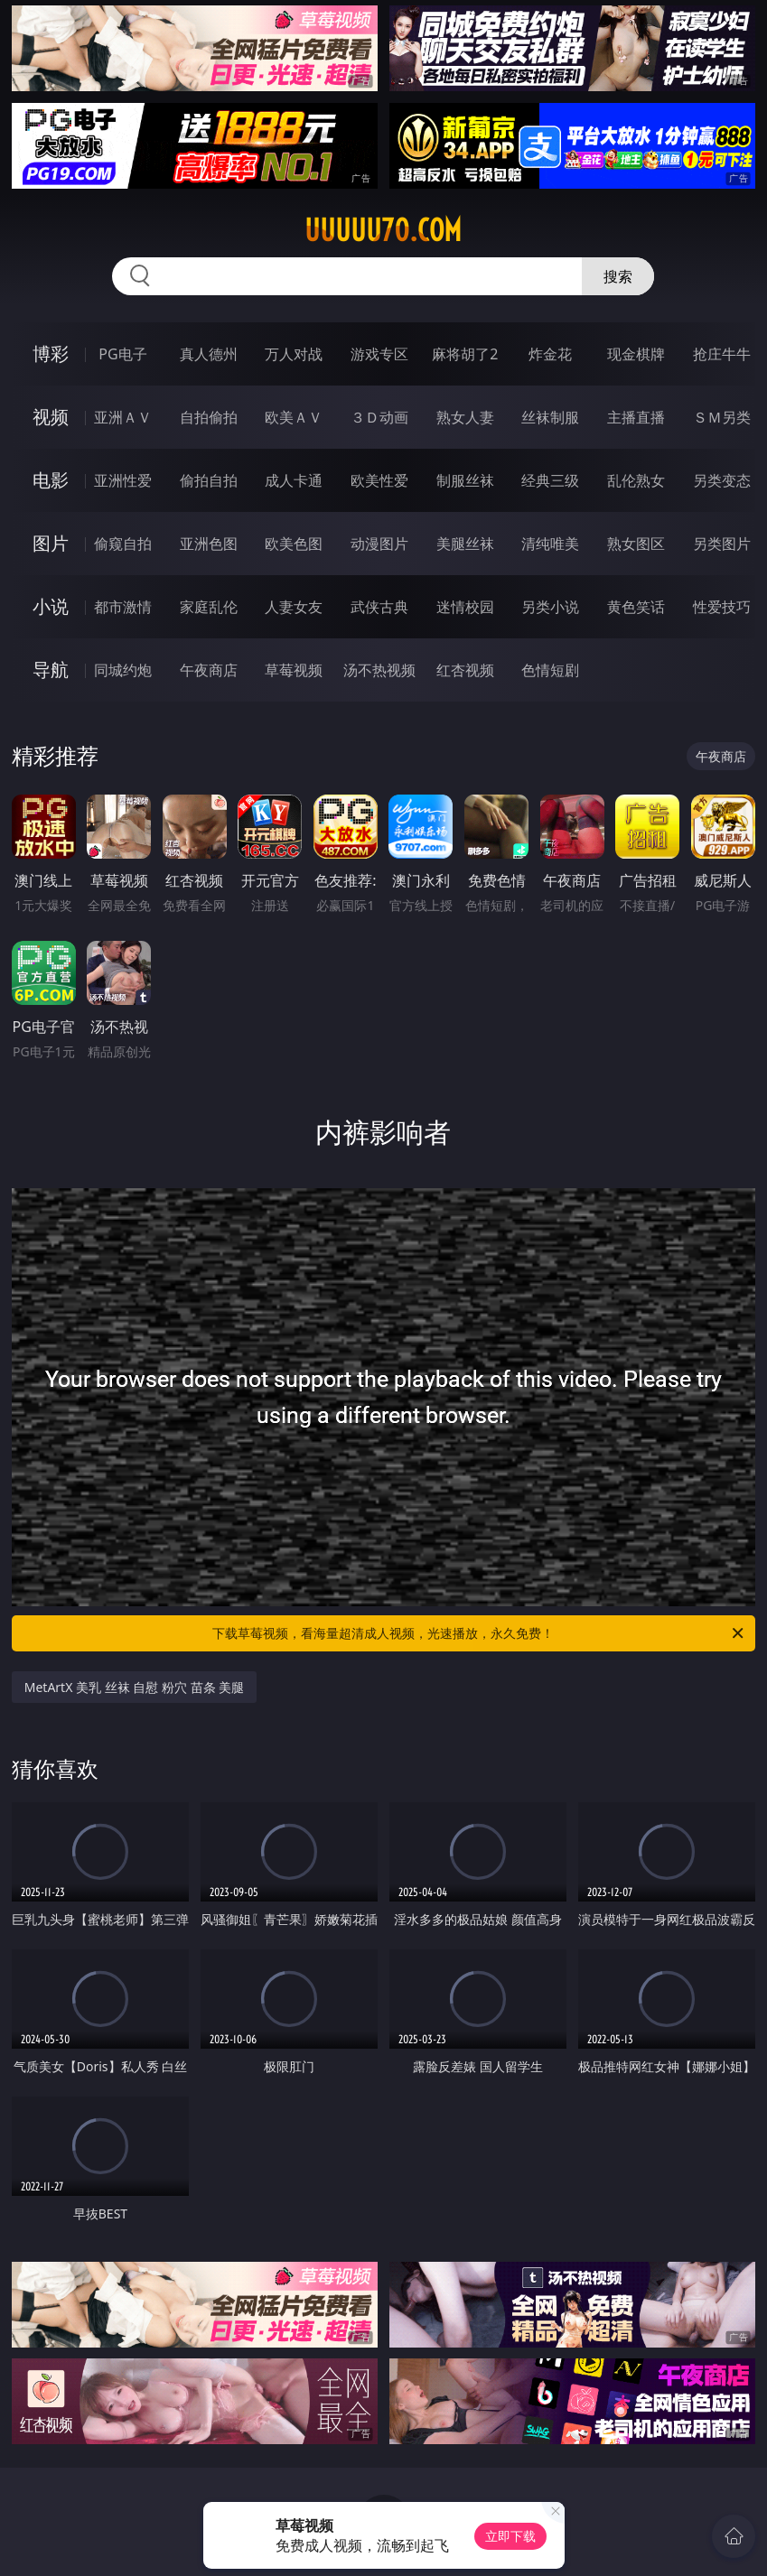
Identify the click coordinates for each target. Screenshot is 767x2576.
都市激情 (123, 607)
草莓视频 (294, 670)
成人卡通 (294, 480)
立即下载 (510, 2535)
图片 (51, 543)
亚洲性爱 (123, 480)
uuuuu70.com (383, 230)
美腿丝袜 (465, 543)
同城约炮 (123, 670)
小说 (51, 606)
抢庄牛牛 (722, 354)
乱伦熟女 (636, 480)
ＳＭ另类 (722, 417)
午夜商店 (209, 670)
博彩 (51, 353)
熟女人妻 (465, 417)
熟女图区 (636, 543)
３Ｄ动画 (379, 417)
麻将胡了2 (465, 354)
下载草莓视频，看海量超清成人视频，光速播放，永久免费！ (479, 1633)
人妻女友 (294, 607)
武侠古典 (379, 607)
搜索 (617, 276)
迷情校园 (465, 607)
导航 (51, 669)
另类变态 (722, 480)
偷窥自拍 (123, 543)
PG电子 (122, 354)
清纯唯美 (550, 543)
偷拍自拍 (209, 480)
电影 (51, 480)
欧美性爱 (379, 480)
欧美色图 (294, 543)
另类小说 (550, 607)
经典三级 (550, 480)
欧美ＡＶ (294, 417)
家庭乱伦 (209, 607)
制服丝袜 (465, 480)
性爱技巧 (722, 607)
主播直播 (636, 417)
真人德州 (209, 354)
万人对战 (294, 354)
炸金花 (550, 354)
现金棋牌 (636, 354)
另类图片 (722, 543)
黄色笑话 (636, 607)
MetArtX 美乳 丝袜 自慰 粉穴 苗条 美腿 (134, 1687)
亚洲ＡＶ (123, 417)
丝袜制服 (550, 417)
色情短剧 (550, 670)
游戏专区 (379, 354)
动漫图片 (379, 543)
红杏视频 (465, 670)
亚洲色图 (209, 543)
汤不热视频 (379, 670)
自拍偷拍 (209, 417)
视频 (51, 417)
